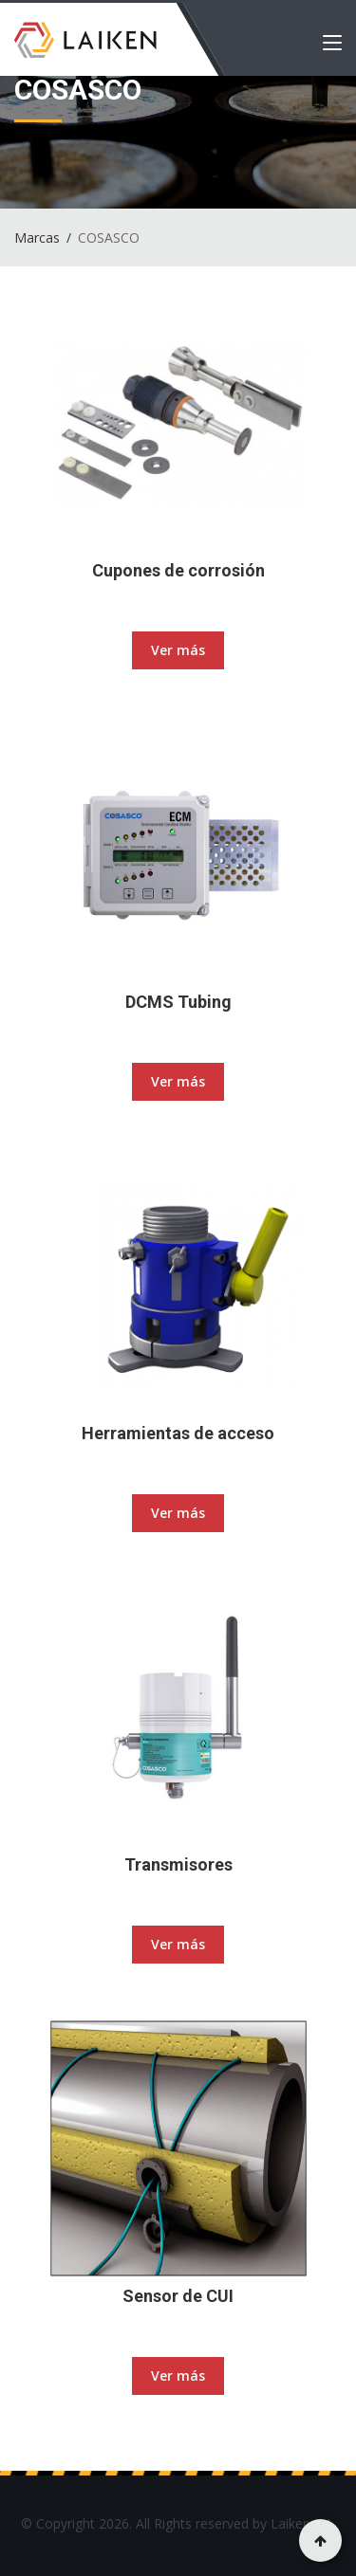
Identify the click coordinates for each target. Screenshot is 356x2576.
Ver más (178, 650)
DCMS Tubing (178, 1002)
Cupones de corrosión (178, 570)
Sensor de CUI (178, 2296)
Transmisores (178, 1864)
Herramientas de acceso (178, 1433)
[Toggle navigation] (332, 46)
